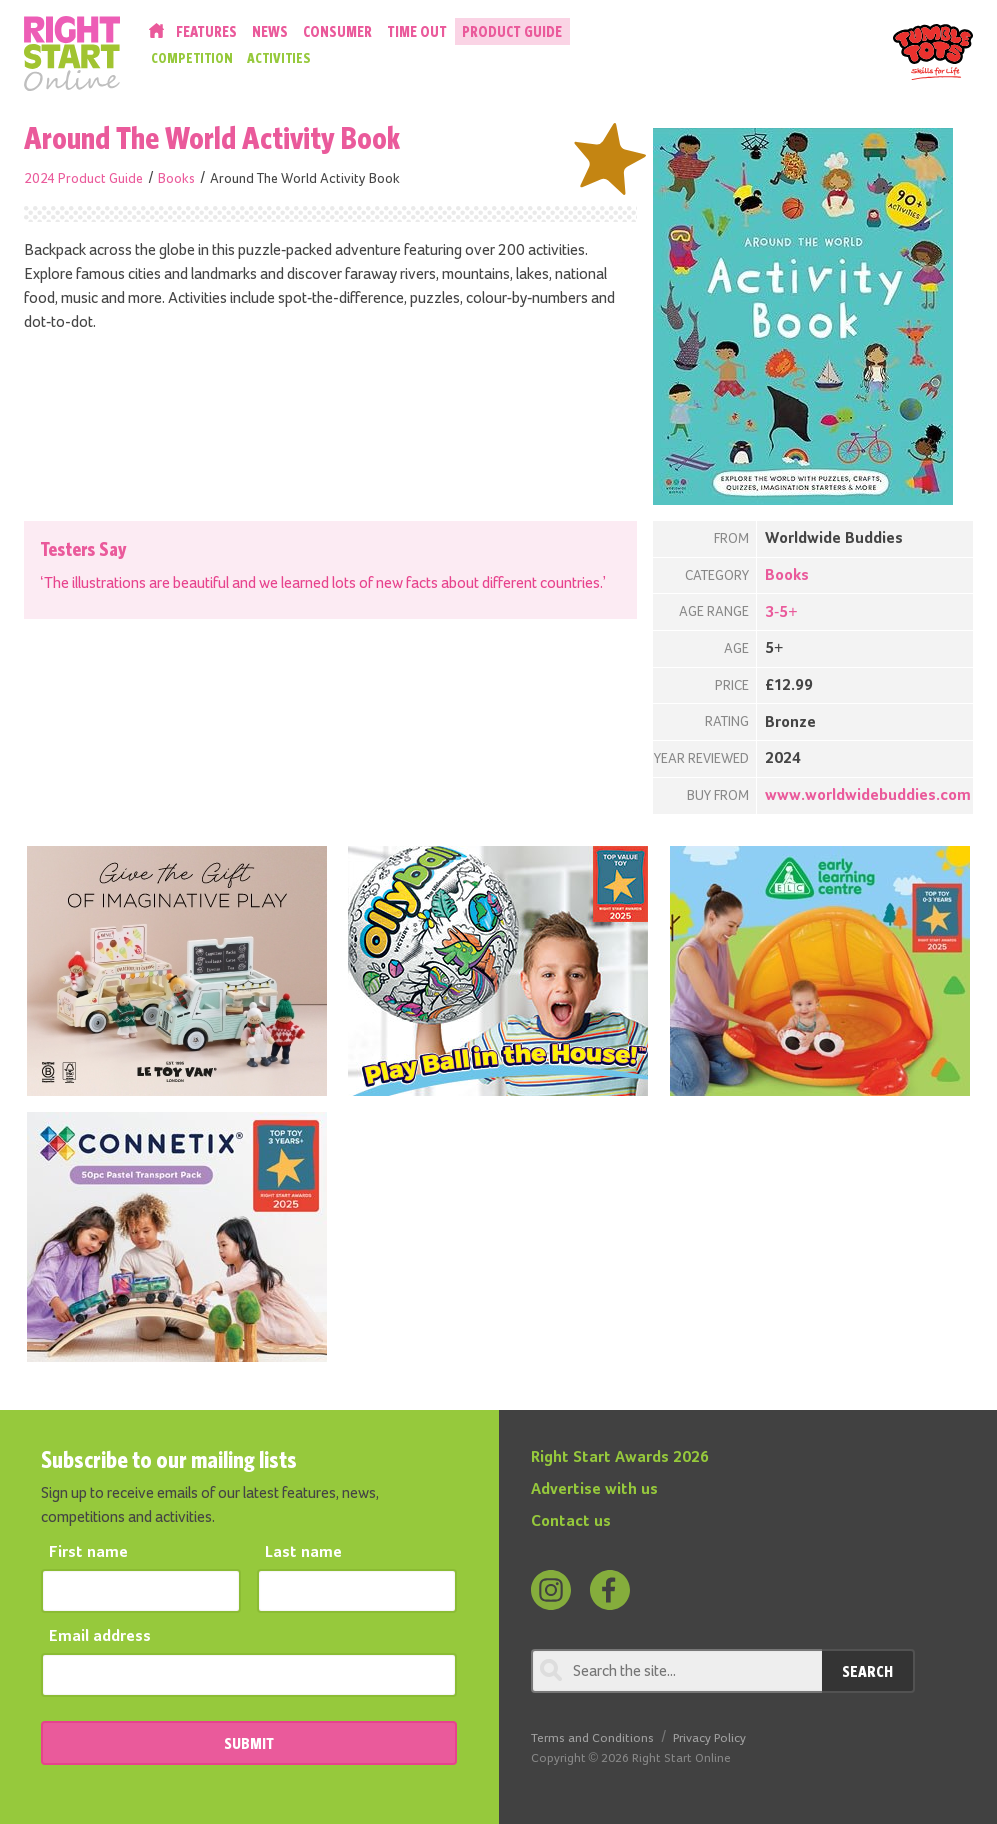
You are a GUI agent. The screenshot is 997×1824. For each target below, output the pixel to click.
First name (88, 1553)
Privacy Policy (709, 1738)
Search (867, 1671)
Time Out (417, 31)
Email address (100, 1637)
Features (206, 31)
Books (176, 179)
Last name (303, 1553)
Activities (279, 58)
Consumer (337, 31)
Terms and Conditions (592, 1738)
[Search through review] (676, 1671)
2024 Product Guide (83, 179)
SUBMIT (249, 1743)
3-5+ (781, 613)
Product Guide (512, 31)
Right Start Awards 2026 (620, 1458)
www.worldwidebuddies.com (868, 796)
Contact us (571, 1522)
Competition (192, 58)
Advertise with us (594, 1490)
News (270, 31)
